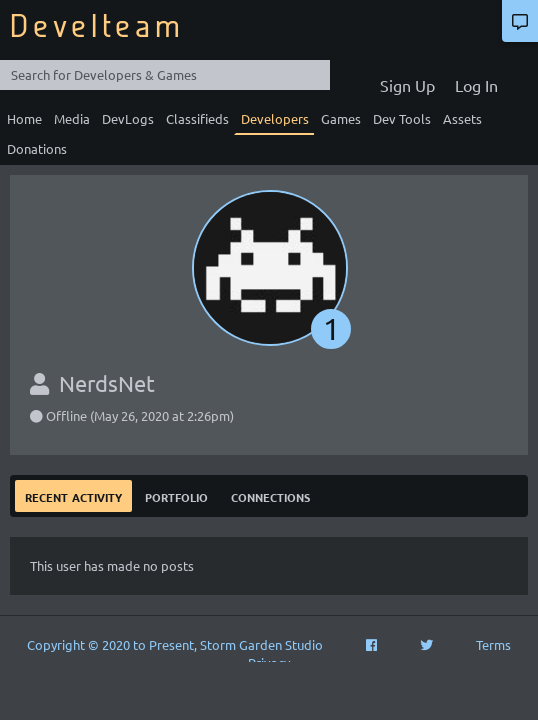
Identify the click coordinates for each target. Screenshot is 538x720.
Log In (476, 85)
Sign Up (407, 85)
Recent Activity (73, 495)
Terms (493, 644)
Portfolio (176, 495)
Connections (270, 495)
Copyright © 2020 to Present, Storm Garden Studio (175, 644)
